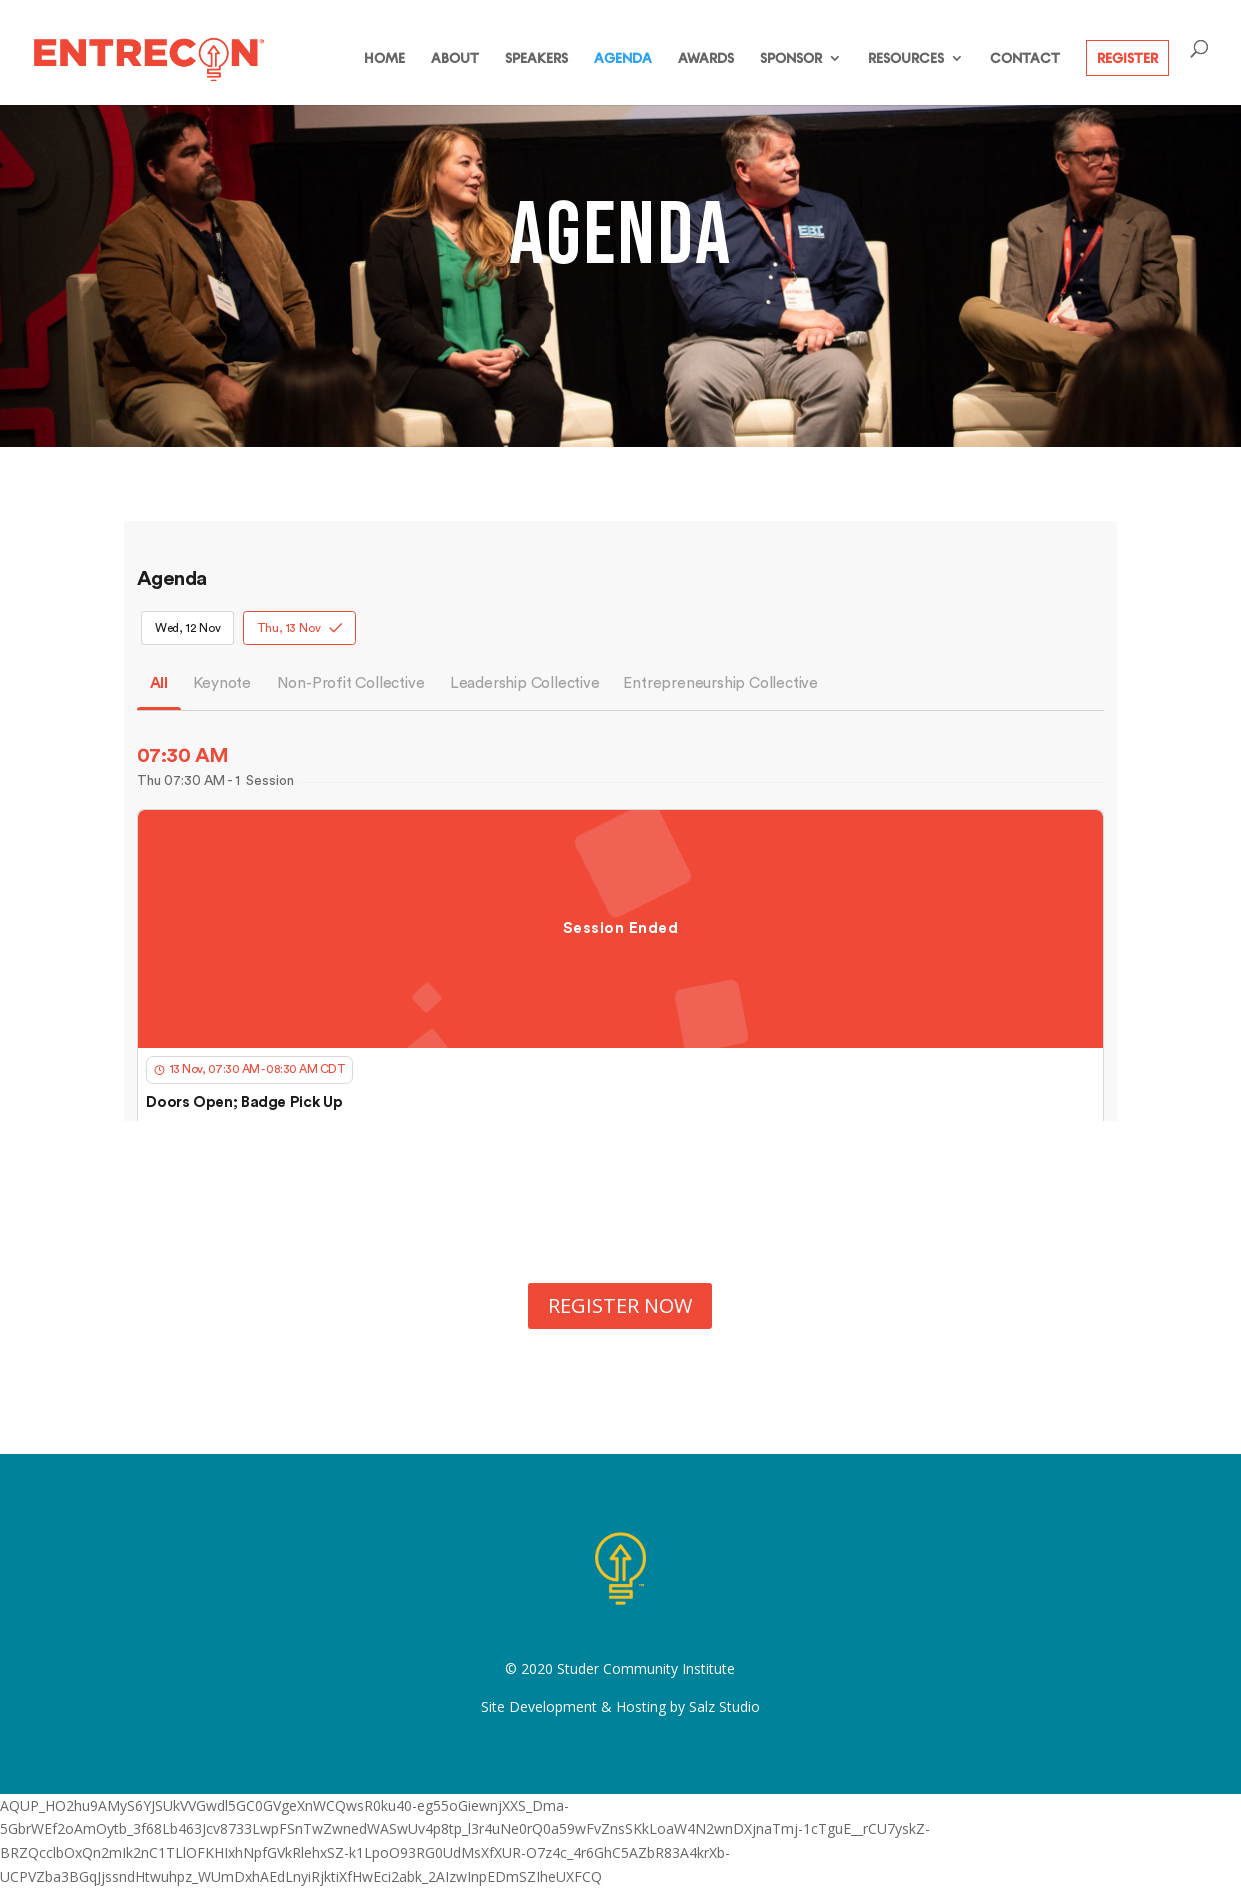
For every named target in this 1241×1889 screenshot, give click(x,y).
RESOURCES (906, 59)
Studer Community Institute (646, 1668)
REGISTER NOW (620, 1305)
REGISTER (1127, 57)
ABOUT (455, 59)
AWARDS (706, 59)
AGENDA (623, 59)
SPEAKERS (536, 59)
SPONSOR (791, 59)
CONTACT (1025, 59)
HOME (384, 59)
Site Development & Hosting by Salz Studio (620, 1706)
